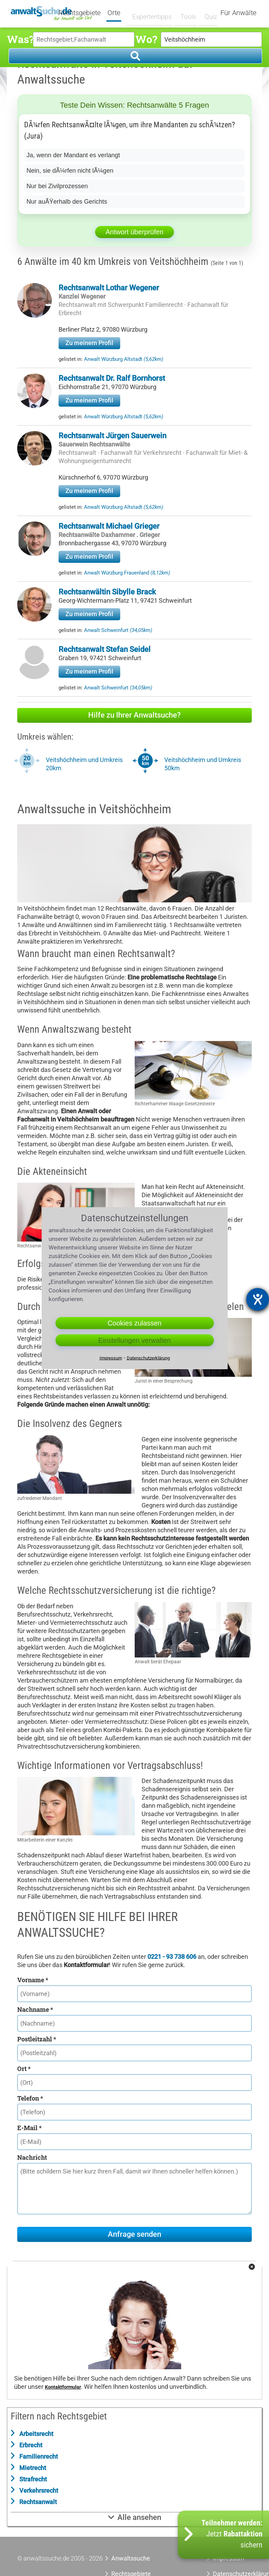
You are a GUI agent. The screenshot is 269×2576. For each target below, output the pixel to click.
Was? (20, 39)
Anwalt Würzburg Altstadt (123, 359)
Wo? (146, 39)
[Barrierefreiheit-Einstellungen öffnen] (257, 1299)
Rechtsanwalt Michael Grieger (109, 526)
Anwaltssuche (130, 2558)
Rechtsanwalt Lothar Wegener (109, 287)
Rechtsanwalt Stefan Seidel (105, 649)
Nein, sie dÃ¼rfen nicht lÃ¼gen (70, 170)
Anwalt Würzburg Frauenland (127, 573)
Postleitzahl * (36, 2039)
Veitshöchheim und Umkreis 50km (202, 764)
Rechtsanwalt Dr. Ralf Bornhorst (112, 378)
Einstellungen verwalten (134, 1340)
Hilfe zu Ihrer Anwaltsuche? (134, 715)
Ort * (24, 2068)
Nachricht (32, 2157)
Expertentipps (150, 12)
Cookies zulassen (134, 1323)
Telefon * (30, 2098)
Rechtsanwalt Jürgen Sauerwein (112, 435)
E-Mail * (29, 2128)
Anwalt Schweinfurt (118, 630)
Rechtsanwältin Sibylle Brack (107, 592)
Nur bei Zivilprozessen (57, 186)
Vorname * (32, 1980)
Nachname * (35, 2009)
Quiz (206, 12)
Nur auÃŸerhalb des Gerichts (67, 201)
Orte (118, 13)
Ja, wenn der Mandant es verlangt (73, 155)
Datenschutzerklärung (148, 1358)
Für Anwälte (238, 13)
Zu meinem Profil (89, 342)
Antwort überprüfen (134, 232)
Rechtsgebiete (84, 13)
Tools (184, 12)
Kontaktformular (63, 2387)
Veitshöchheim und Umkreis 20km (84, 764)
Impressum (111, 1358)
